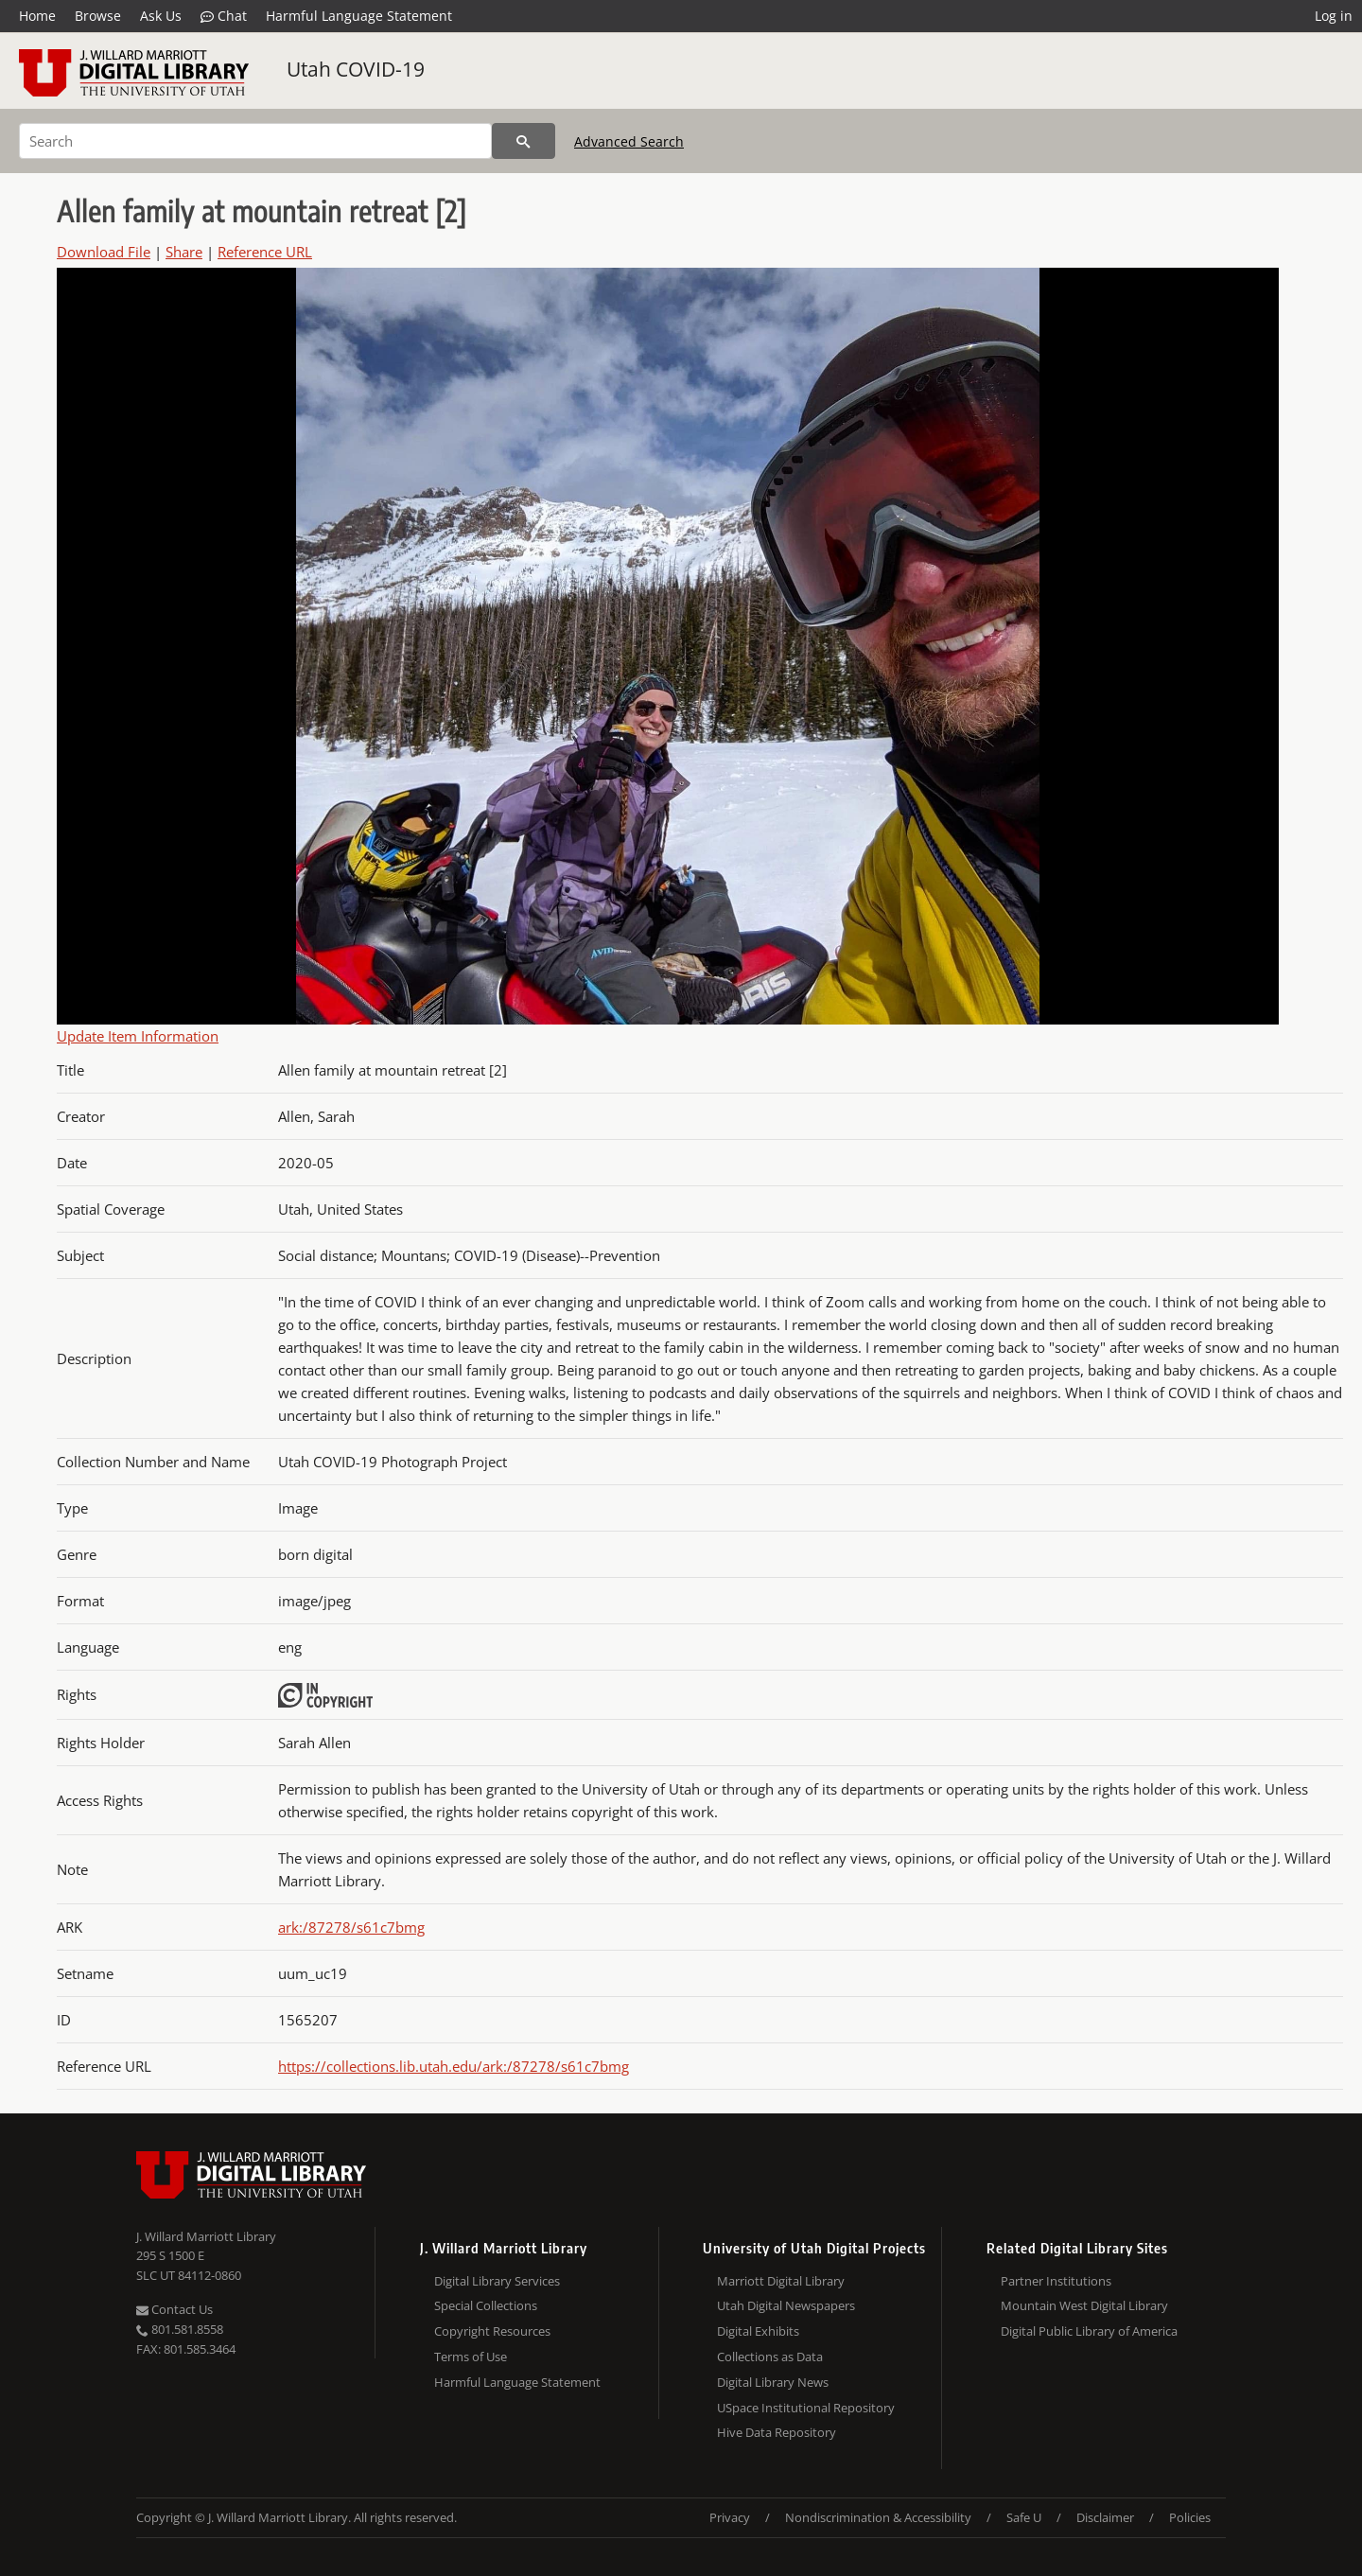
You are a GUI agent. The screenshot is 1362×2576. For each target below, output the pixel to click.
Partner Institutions (1056, 2280)
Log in (1334, 16)
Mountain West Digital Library (1084, 2305)
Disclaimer (1105, 2517)
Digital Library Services (497, 2280)
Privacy (729, 2517)
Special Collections (485, 2305)
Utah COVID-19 (356, 69)
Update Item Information (137, 1035)
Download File (103, 251)
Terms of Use (470, 2356)
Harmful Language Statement (359, 16)
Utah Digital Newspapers (786, 2305)
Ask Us (161, 16)
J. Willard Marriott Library (206, 2236)
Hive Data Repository (776, 2432)
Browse (98, 16)
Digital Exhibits (758, 2330)
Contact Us (174, 2309)
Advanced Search (629, 141)
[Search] (255, 141)
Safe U (1023, 2517)
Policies (1190, 2517)
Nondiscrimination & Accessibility (878, 2517)
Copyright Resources (492, 2330)
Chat (224, 16)
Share (184, 251)
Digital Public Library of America (1089, 2330)
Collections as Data (770, 2356)
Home (37, 16)
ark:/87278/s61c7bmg (351, 1927)
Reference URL (265, 251)
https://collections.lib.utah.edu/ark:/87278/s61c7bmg (453, 2066)
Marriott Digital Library (781, 2280)
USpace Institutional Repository (806, 2407)
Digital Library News (773, 2382)
